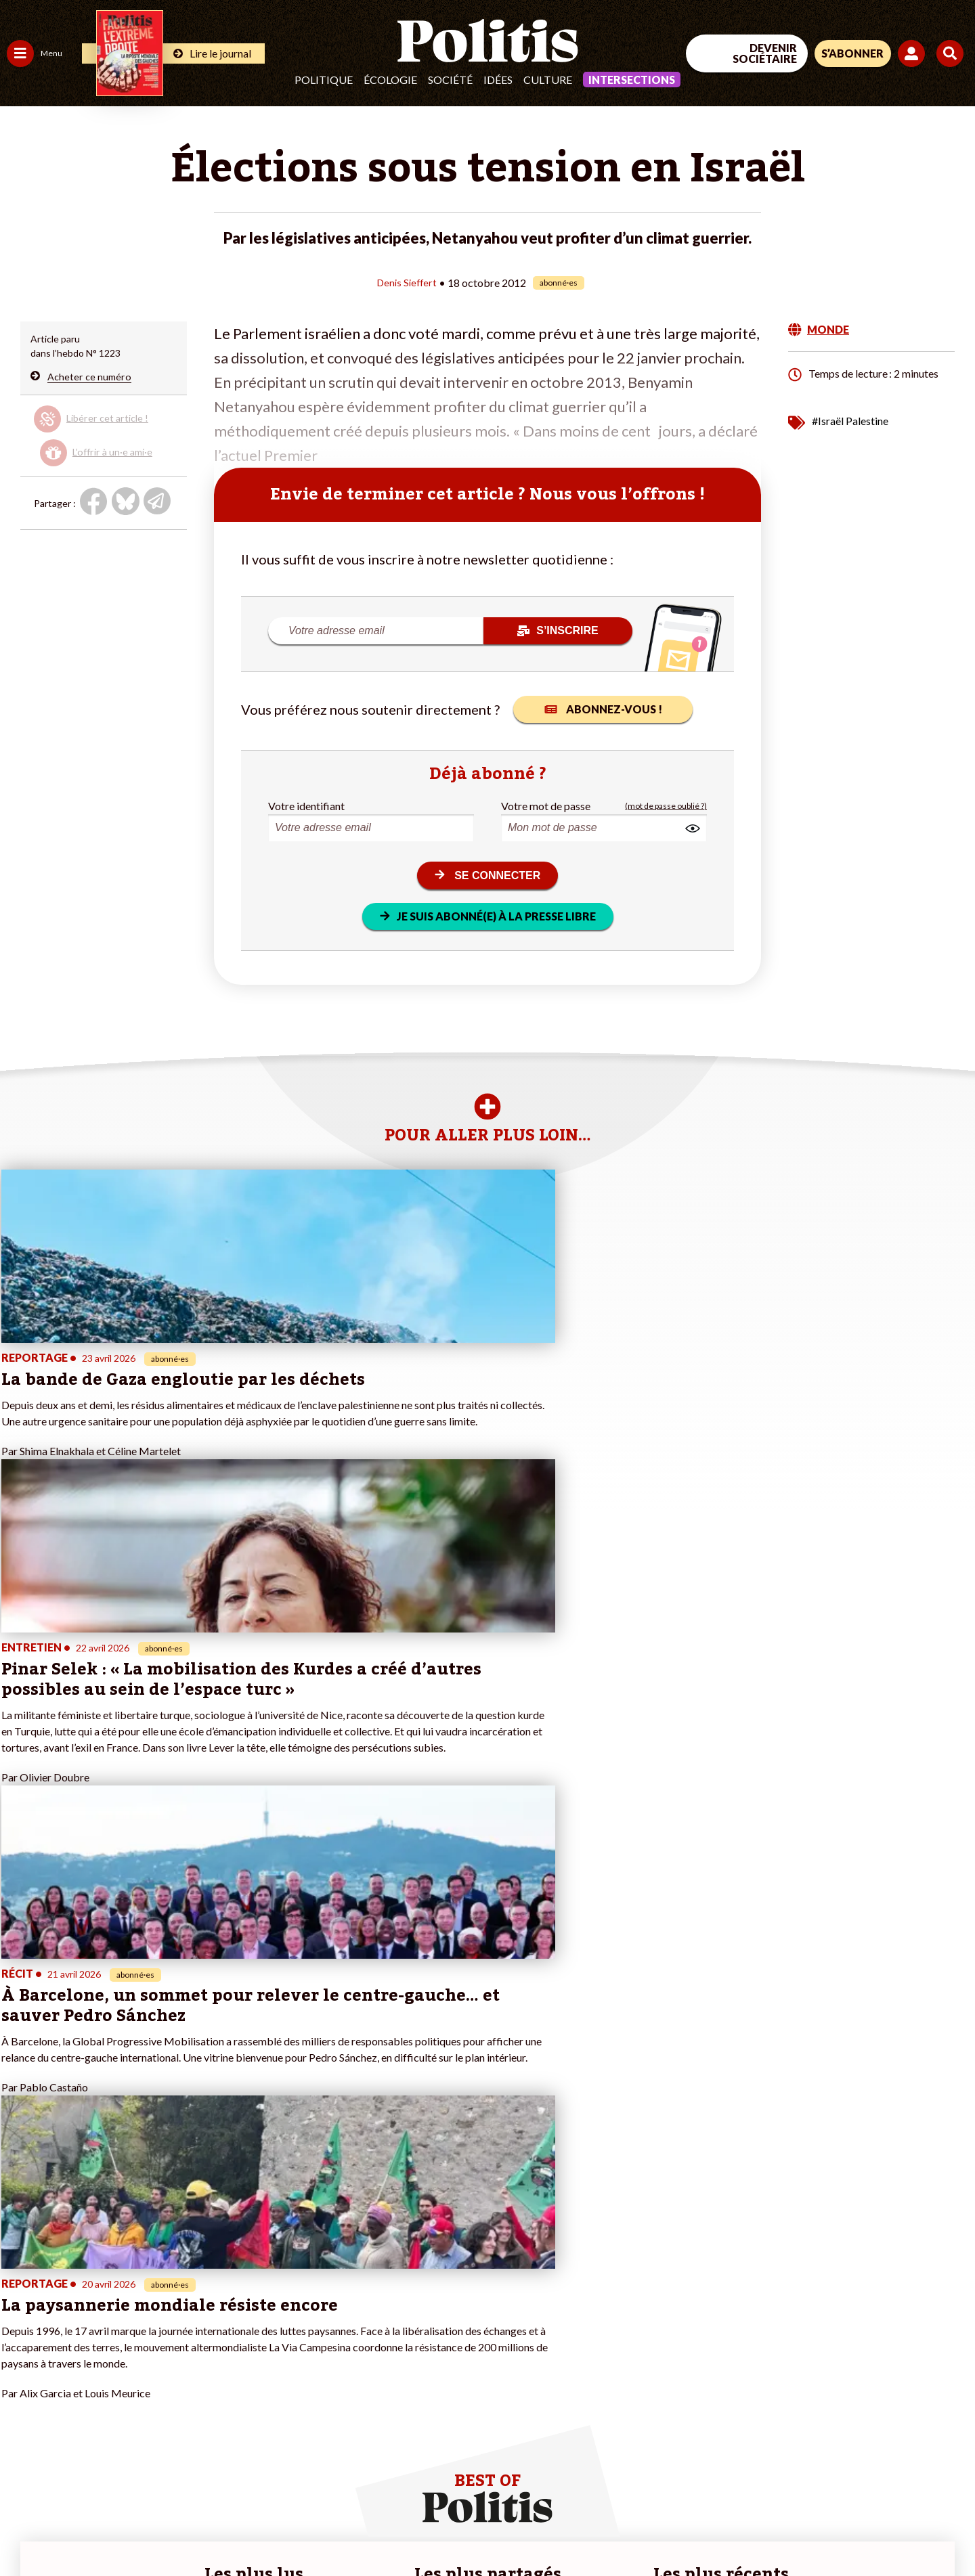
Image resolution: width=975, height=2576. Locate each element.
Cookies (551, 2529)
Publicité (498, 2529)
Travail (71, 2302)
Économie (77, 2316)
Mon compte (141, 2401)
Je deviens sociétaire (158, 2330)
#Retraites (244, 2345)
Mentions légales (97, 2529)
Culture (547, 79)
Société (450, 79)
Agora (19, 2302)
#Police (237, 2316)
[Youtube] (888, 2465)
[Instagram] (930, 2465)
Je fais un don (143, 2316)
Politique (324, 79)
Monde (22, 2387)
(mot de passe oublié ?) (666, 805)
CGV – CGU (296, 2529)
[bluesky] (845, 2465)
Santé (69, 2345)
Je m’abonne (140, 2345)
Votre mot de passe (545, 805)
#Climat (237, 2302)
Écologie (390, 79)
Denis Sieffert (407, 281)
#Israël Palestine (850, 420)
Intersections (631, 79)
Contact (26, 2529)
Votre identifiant (306, 805)
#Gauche (240, 2330)
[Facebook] (803, 2465)
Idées (498, 79)
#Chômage (244, 2359)
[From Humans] (819, 2496)
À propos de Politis (154, 2387)
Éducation (78, 2330)
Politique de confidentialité (400, 2529)
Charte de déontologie (203, 2529)
